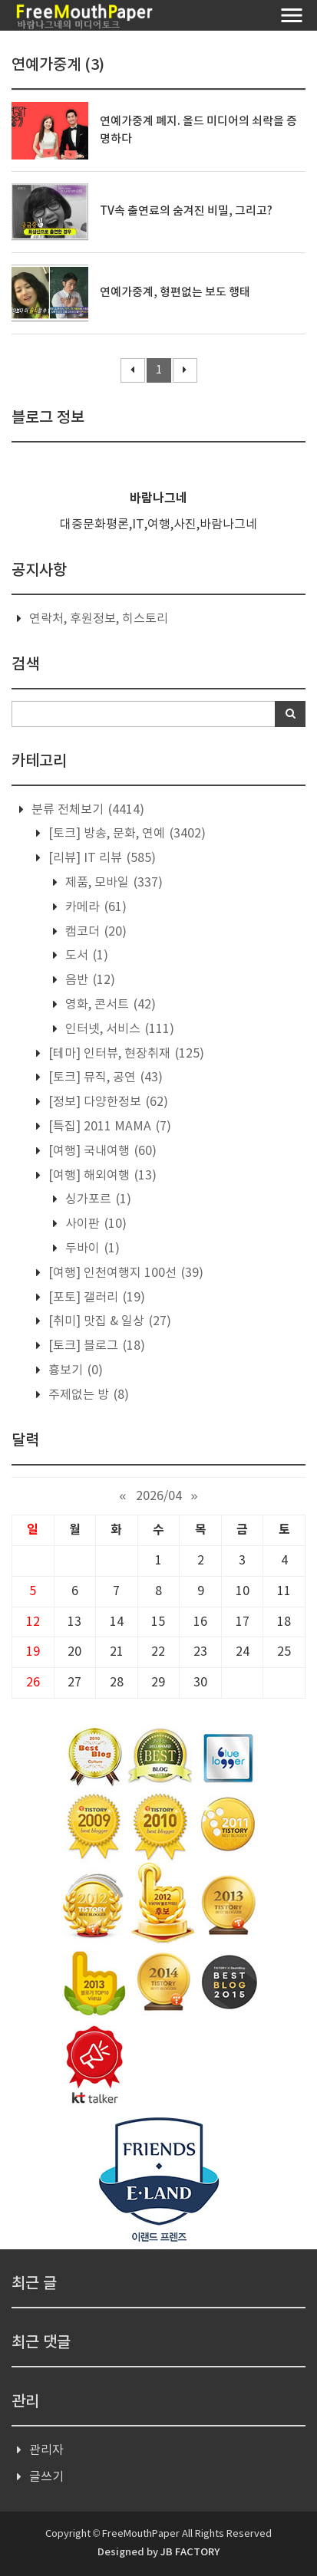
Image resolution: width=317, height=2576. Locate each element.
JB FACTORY (190, 2552)
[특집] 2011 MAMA (108, 1126)
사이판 (94, 1224)
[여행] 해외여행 (101, 1176)
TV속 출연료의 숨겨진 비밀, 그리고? (186, 211)
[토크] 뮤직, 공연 (104, 1077)
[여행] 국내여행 (101, 1151)
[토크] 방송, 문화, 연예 (125, 834)
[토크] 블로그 (95, 1346)
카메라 (94, 907)
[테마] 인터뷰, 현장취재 (124, 1054)
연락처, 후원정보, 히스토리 (98, 619)
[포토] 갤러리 (95, 1297)
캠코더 (94, 932)
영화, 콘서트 (109, 1005)
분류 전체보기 (86, 810)
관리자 (46, 2450)
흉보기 (74, 1370)
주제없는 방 (87, 1395)
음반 (88, 980)
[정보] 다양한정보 (106, 1102)
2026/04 (159, 1496)
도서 (85, 955)
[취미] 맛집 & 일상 (108, 1321)
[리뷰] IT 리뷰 (100, 858)
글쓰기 (46, 2477)
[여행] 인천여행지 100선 (124, 1273)
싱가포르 (96, 1199)
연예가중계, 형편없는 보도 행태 (175, 292)
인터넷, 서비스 (118, 1029)
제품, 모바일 (112, 883)
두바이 (91, 1248)
